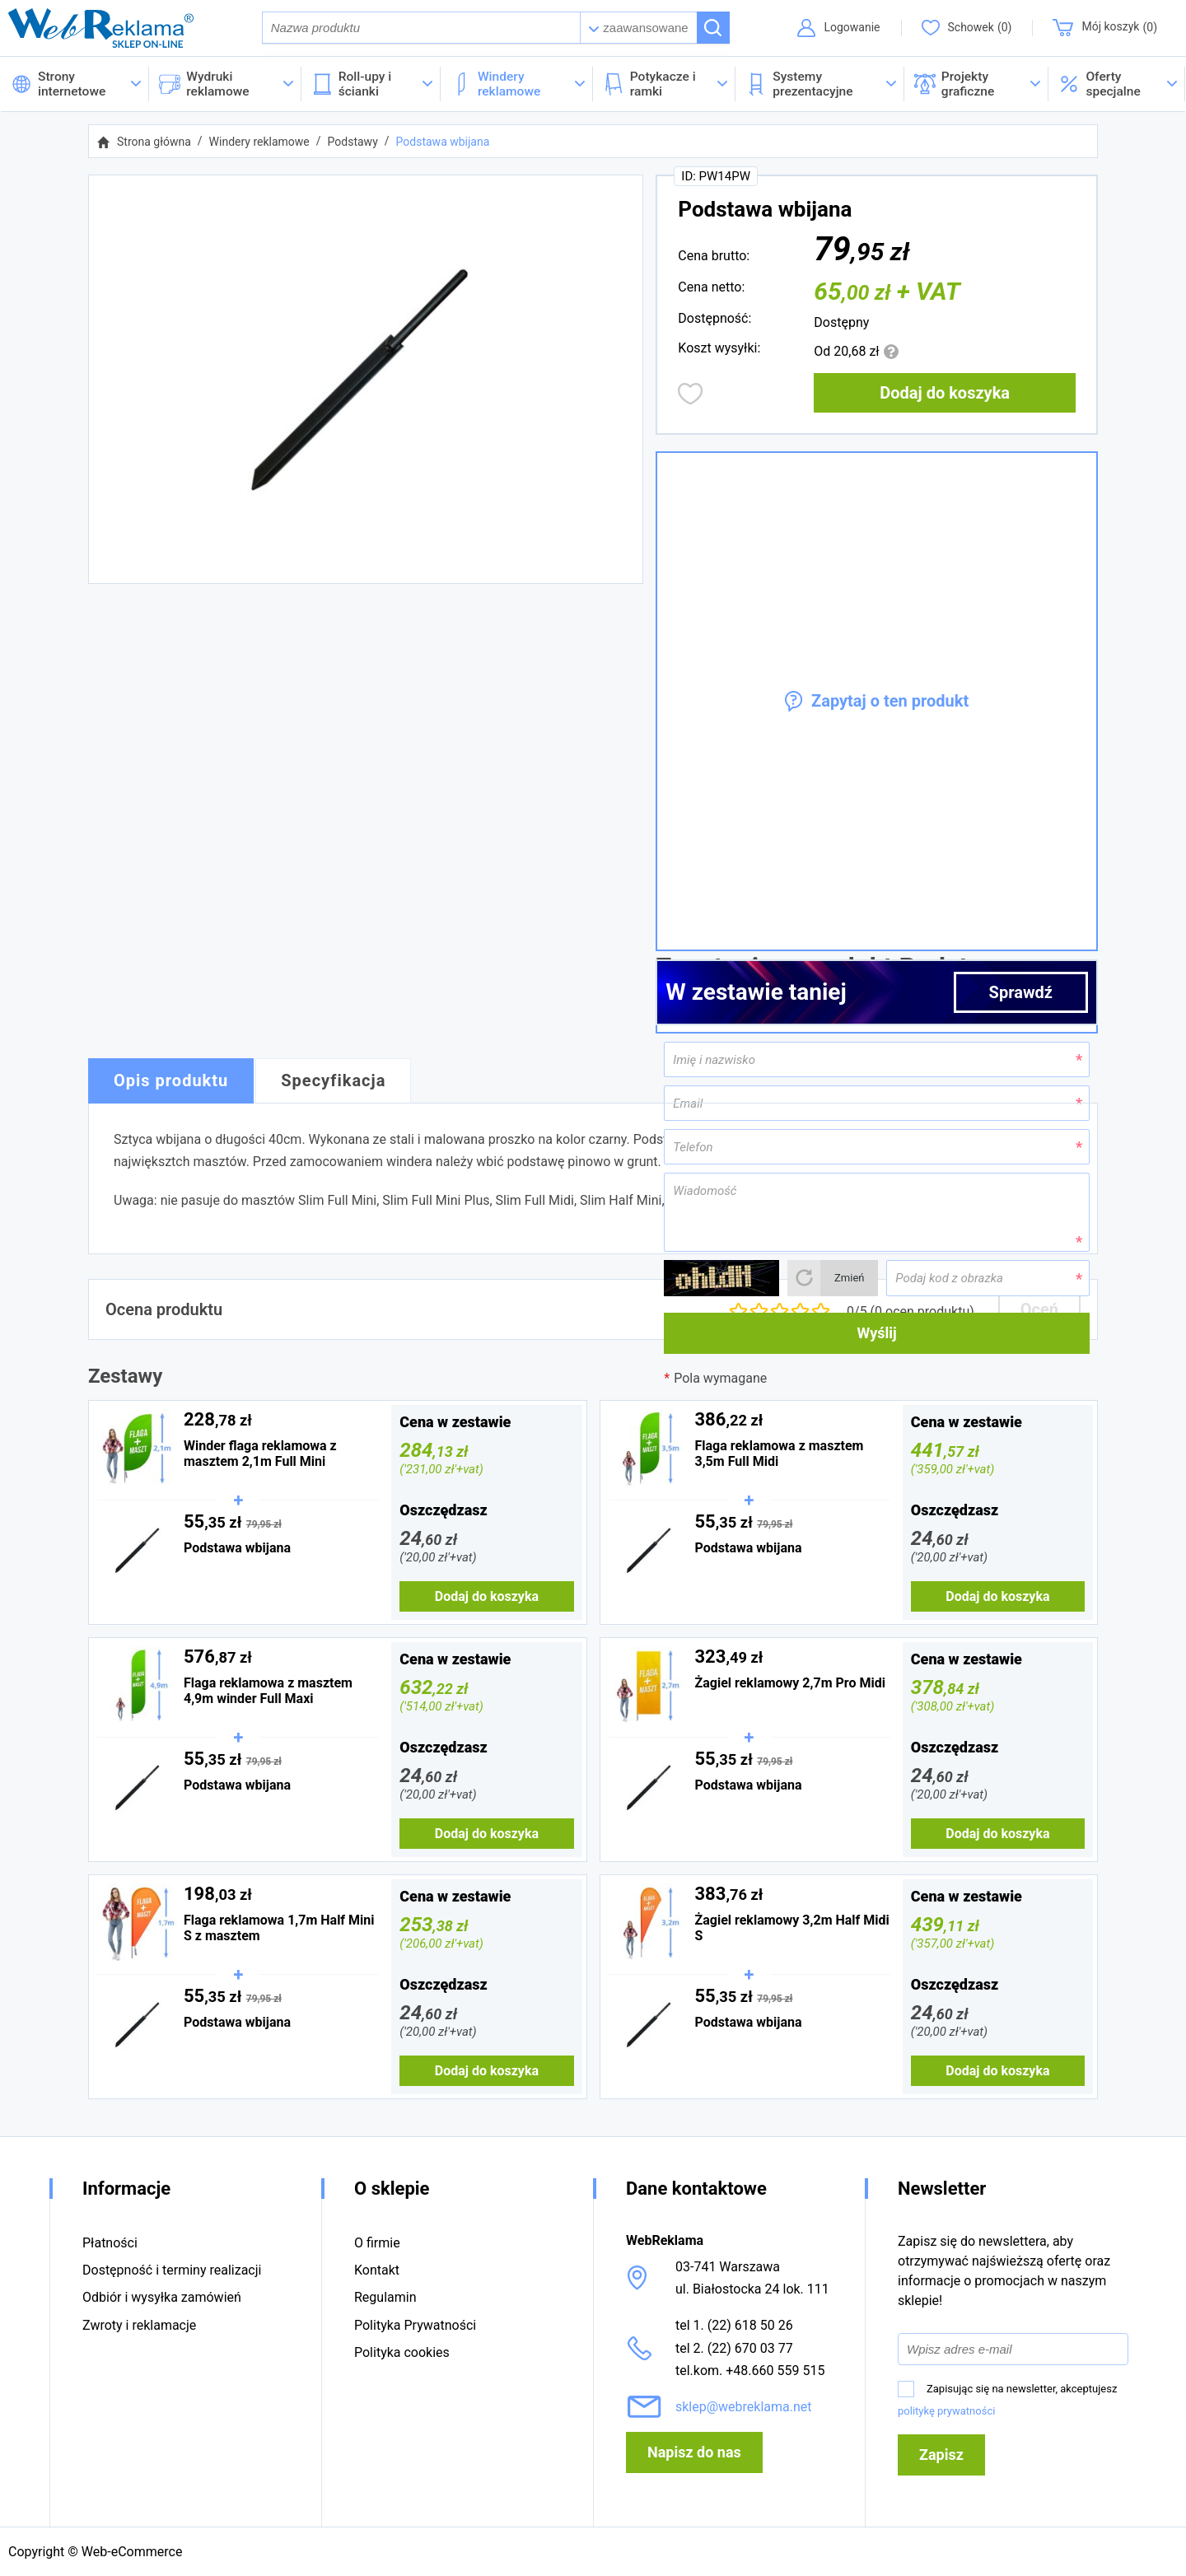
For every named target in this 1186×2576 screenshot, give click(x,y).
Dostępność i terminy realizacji (171, 2270)
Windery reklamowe (259, 141)
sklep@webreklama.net (743, 2407)
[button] (1116, 84)
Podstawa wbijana (443, 141)
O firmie (377, 2243)
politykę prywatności (946, 2411)
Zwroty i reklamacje (139, 2325)
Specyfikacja (333, 1080)
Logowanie (852, 27)
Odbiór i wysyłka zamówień (161, 2297)
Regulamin (385, 2297)
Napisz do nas (694, 2452)
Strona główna (154, 141)
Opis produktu (171, 1080)
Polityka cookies (402, 2352)
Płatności (110, 2243)
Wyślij (877, 1333)
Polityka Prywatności (415, 2325)
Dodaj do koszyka (945, 393)
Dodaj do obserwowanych (690, 393)
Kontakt (376, 2270)
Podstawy (353, 141)
